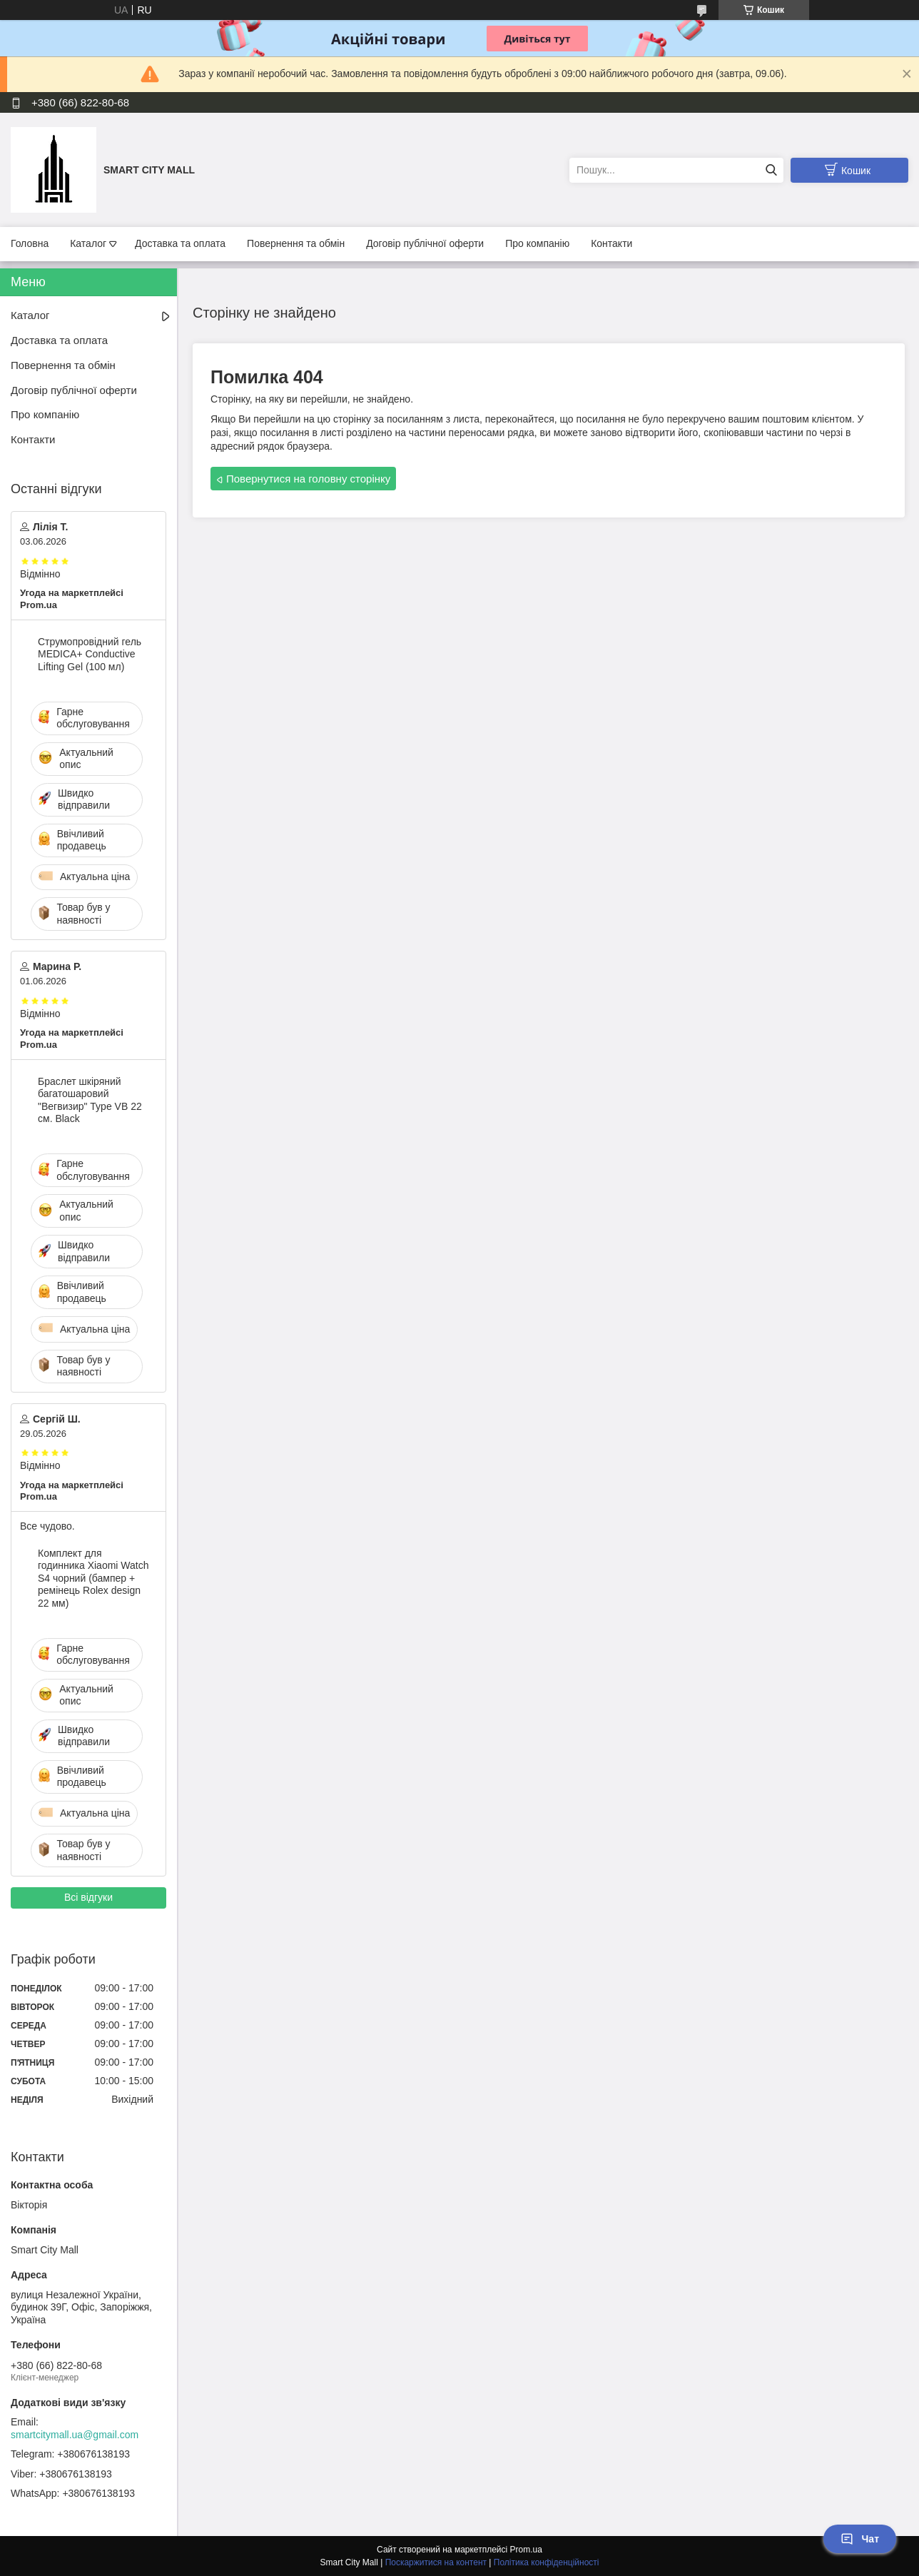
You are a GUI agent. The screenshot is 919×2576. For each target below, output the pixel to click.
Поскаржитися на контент (436, 2562)
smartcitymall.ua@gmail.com (74, 2434)
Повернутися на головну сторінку (308, 479)
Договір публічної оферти (425, 243)
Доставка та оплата (180, 243)
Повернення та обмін (296, 243)
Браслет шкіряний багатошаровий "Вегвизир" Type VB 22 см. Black (90, 1100)
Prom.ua (526, 2550)
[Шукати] (770, 170)
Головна (30, 243)
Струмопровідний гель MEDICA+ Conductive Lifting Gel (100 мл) (89, 654)
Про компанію (537, 243)
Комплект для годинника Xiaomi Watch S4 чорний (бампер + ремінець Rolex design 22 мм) (93, 1578)
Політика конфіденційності (546, 2562)
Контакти (611, 243)
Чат (860, 2538)
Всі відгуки (88, 1897)
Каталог (88, 243)
